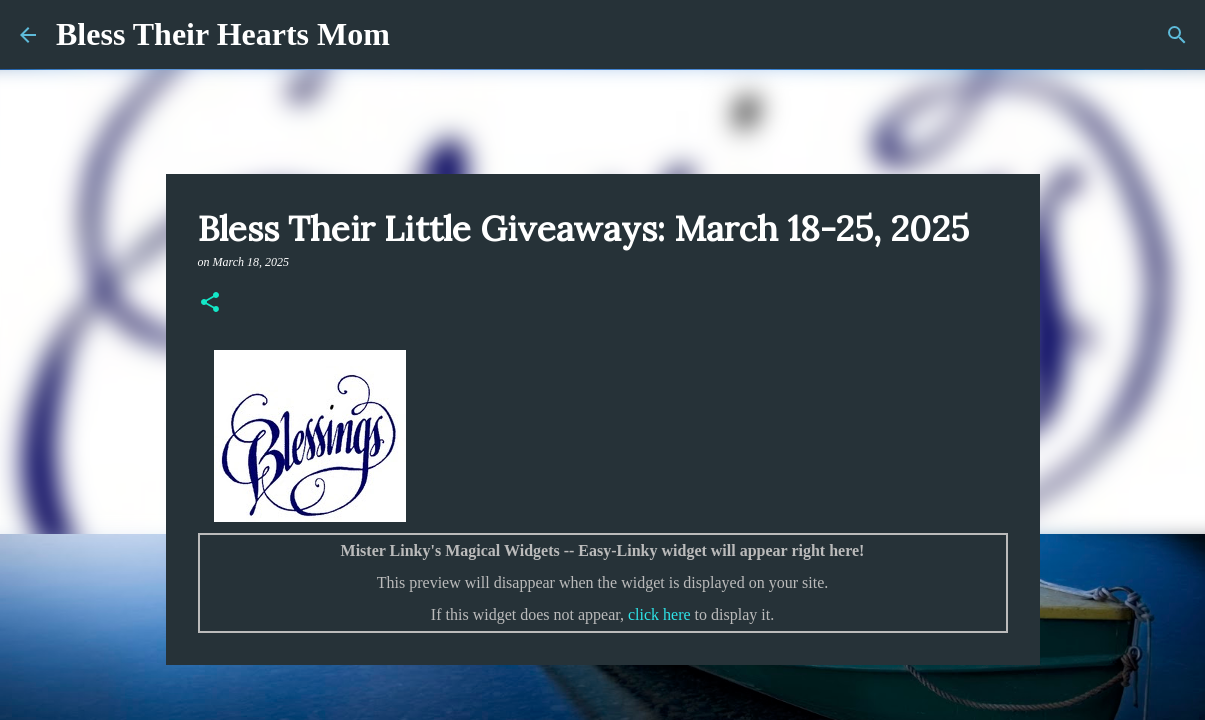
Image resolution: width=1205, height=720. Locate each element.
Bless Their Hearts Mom (223, 34)
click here (659, 614)
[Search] (1177, 35)
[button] (210, 304)
